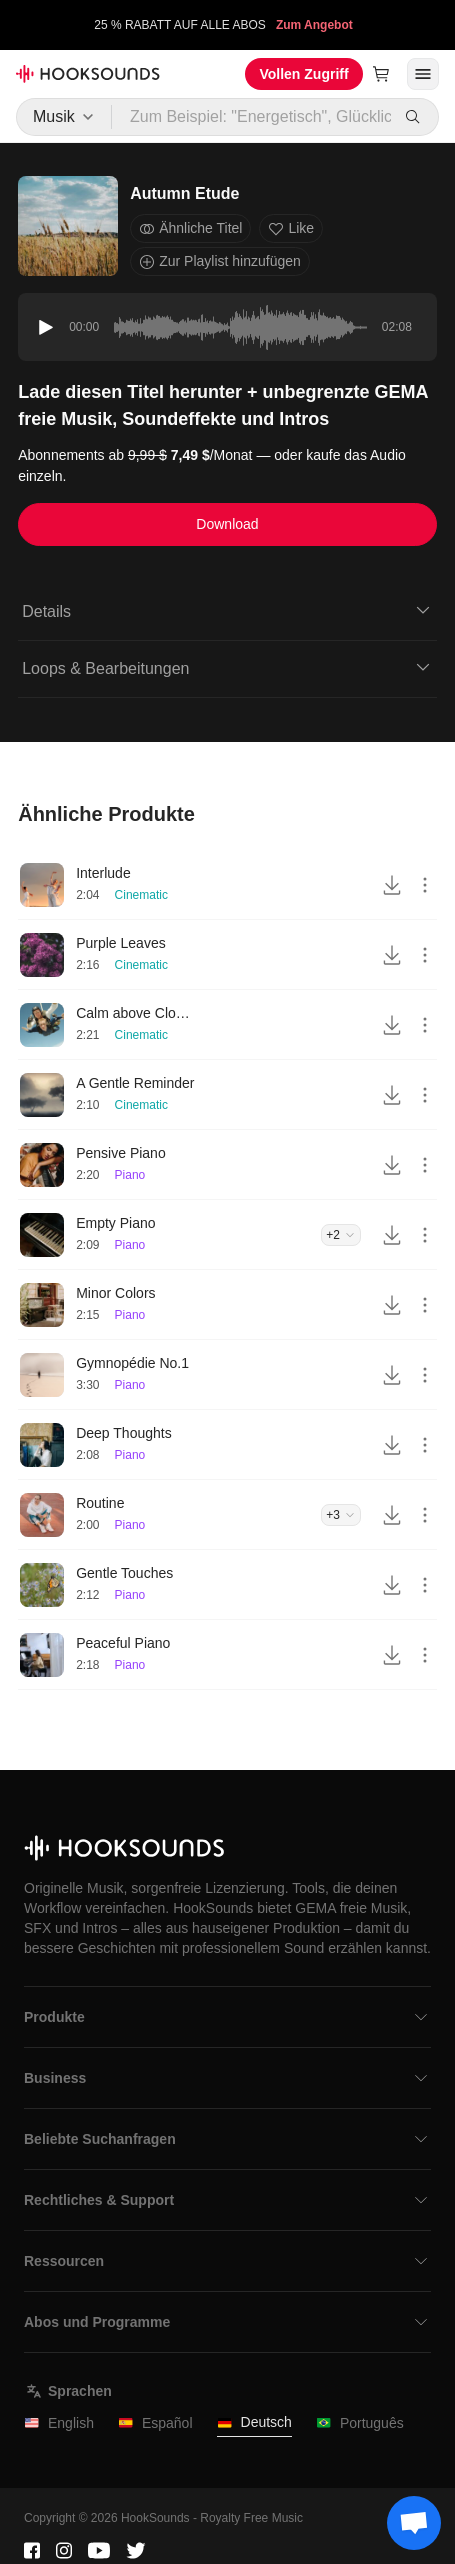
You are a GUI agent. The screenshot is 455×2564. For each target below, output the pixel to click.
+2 (341, 1235)
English (59, 2423)
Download (227, 524)
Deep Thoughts (123, 1433)
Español (155, 2423)
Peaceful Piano (123, 1643)
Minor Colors (115, 1293)
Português (360, 2423)
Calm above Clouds (136, 1013)
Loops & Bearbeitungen (227, 667)
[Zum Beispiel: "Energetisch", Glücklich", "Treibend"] (252, 117)
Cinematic (141, 895)
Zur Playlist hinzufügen (220, 261)
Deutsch (254, 2422)
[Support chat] (414, 2523)
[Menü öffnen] (423, 74)
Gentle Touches (124, 1573)
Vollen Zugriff (303, 74)
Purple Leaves (121, 943)
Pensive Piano (121, 1153)
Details (227, 610)
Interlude (103, 873)
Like (291, 228)
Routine (100, 1503)
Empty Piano (115, 1223)
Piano (130, 1175)
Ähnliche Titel (190, 228)
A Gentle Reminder (135, 1083)
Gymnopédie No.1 (132, 1363)
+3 (341, 1515)
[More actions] (425, 885)
